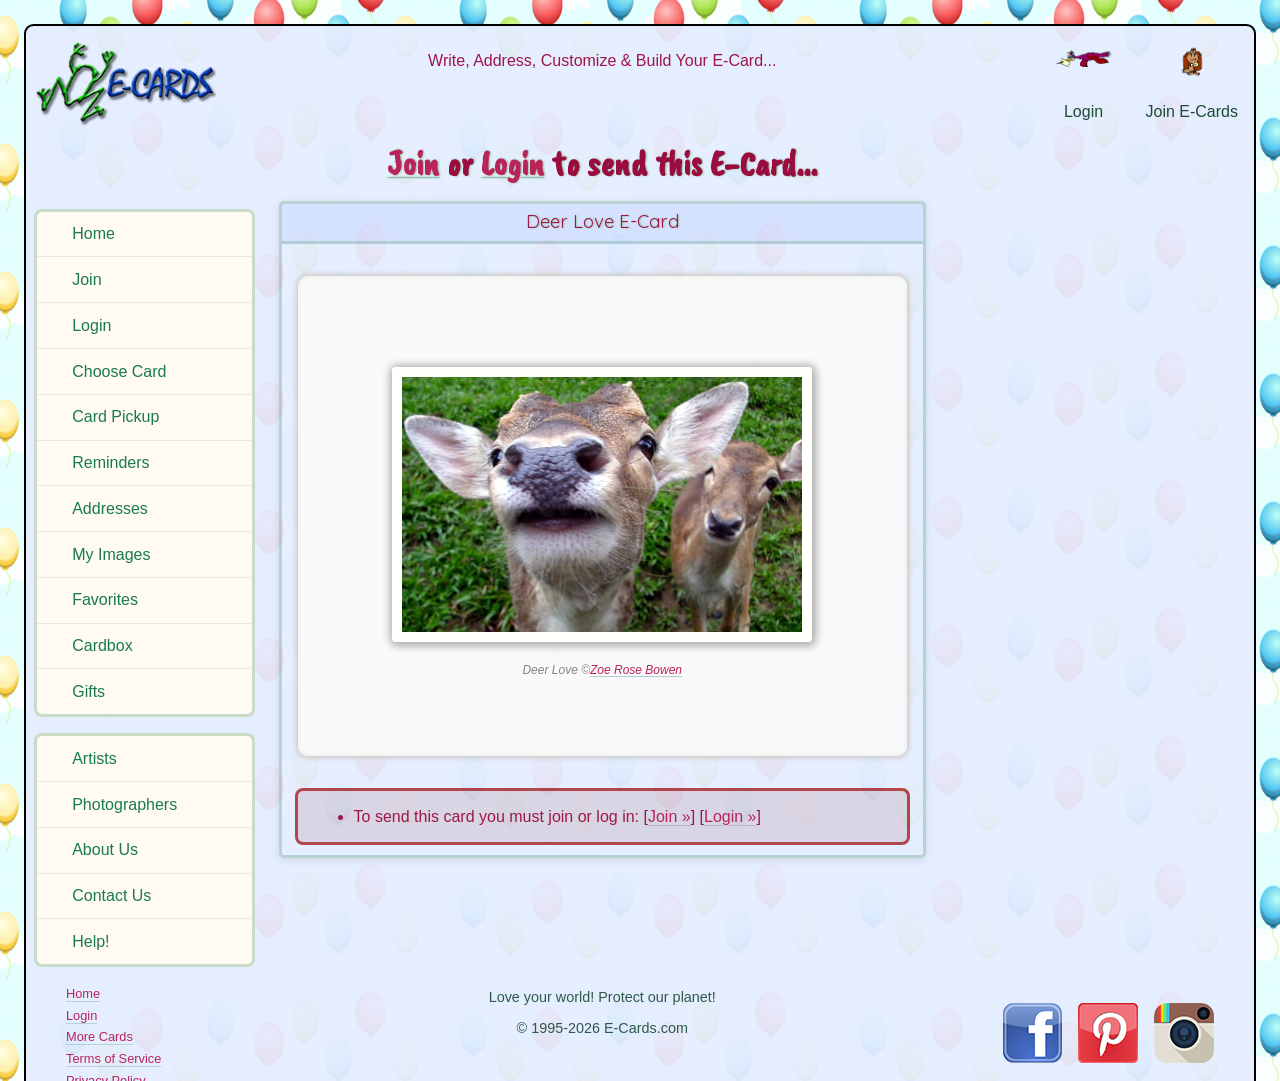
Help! (90, 941)
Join (86, 279)
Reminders (110, 462)
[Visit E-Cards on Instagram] (1184, 1057)
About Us (105, 849)
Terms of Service (113, 1058)
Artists (94, 758)
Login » (730, 816)
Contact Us (111, 895)
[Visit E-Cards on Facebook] (1032, 1057)
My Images (111, 554)
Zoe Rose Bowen (636, 670)
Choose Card (119, 371)
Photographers (124, 804)
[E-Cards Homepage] (147, 83)
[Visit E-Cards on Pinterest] (1108, 1057)
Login (91, 325)
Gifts (88, 691)
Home (93, 233)
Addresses (110, 508)
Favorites (105, 599)
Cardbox (102, 645)
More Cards (99, 1036)
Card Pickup (115, 416)
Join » (669, 816)
